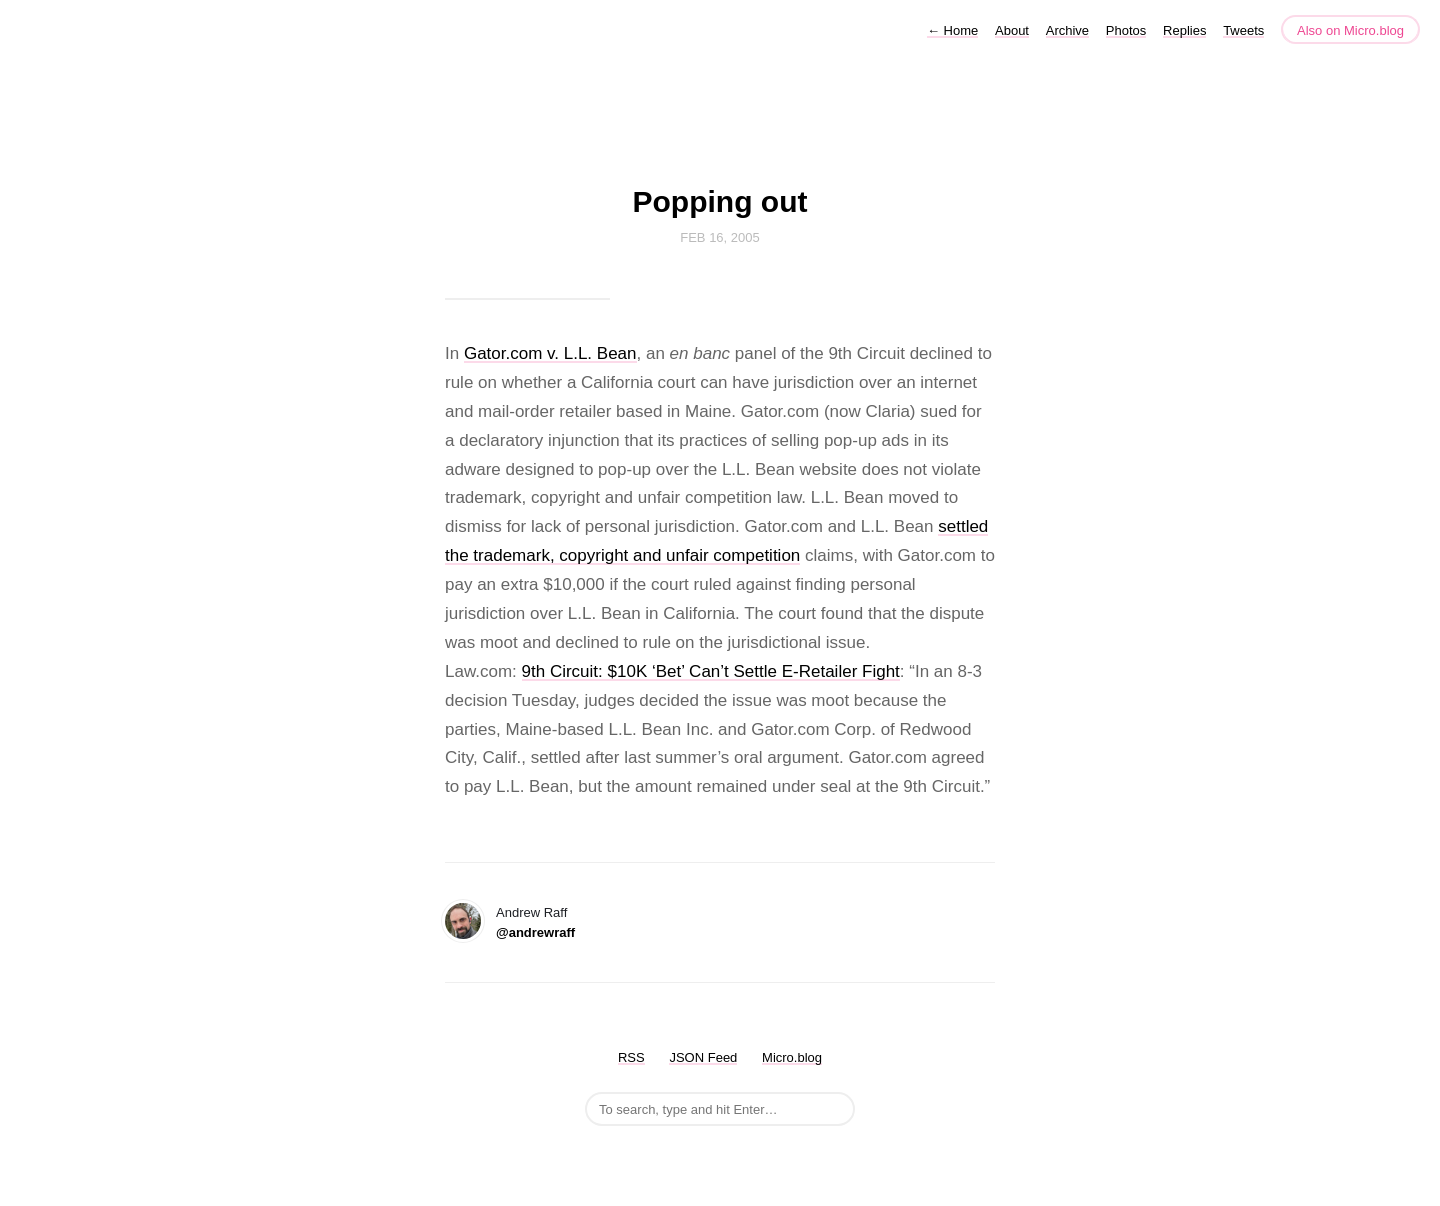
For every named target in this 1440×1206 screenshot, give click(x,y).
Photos (1126, 30)
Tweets (1243, 30)
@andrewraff (535, 932)
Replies (1184, 30)
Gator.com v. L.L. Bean (550, 353)
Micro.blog (792, 1057)
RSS (631, 1057)
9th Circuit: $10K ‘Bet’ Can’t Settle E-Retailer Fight (711, 671)
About (1012, 30)
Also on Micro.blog (1350, 30)
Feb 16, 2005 (720, 237)
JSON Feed (703, 1057)
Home (952, 30)
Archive (1067, 30)
